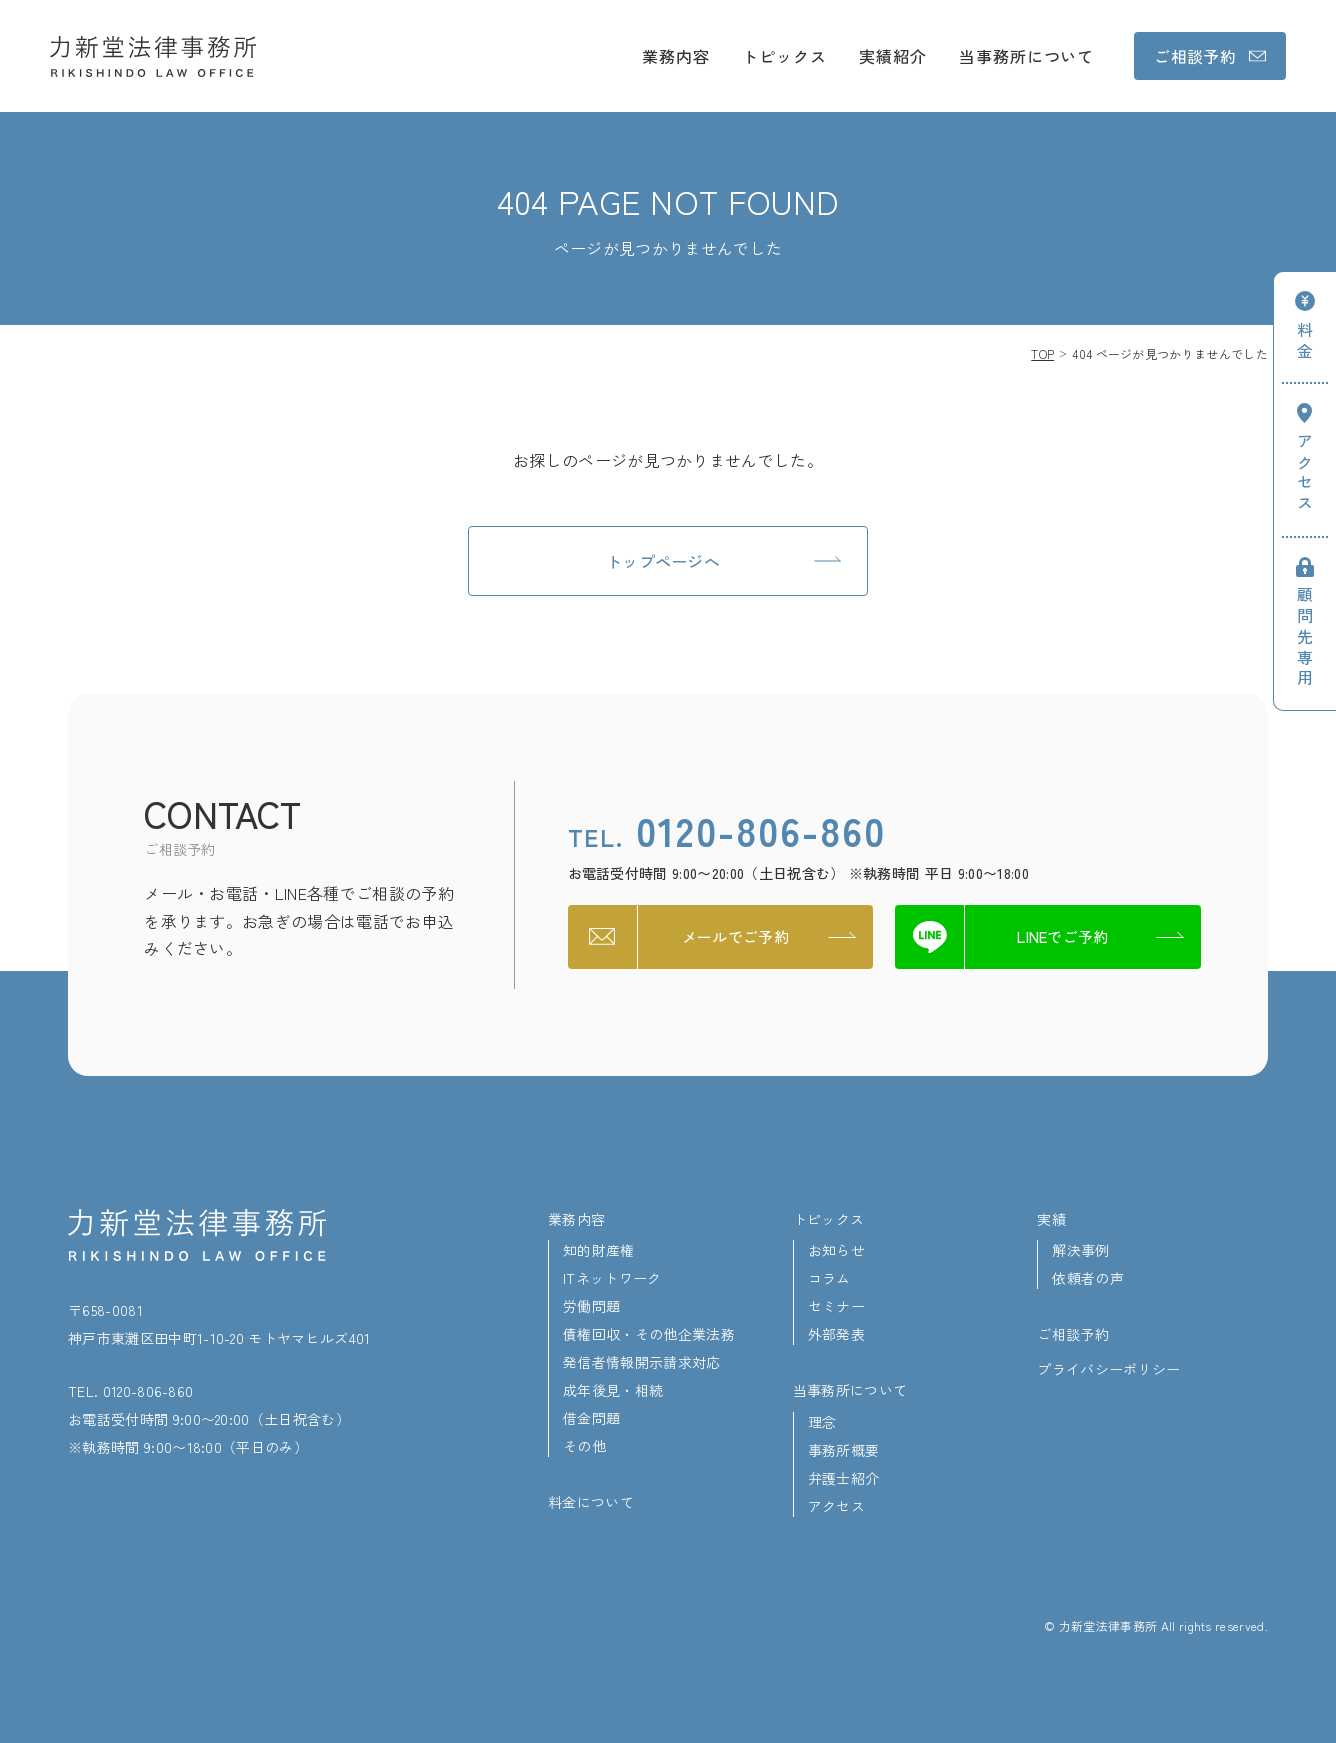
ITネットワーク (612, 1278)
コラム (829, 1278)
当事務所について (1027, 56)
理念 (822, 1422)
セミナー (836, 1306)
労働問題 (591, 1306)
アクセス (836, 1506)
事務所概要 (844, 1450)
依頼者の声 (1088, 1278)
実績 (1051, 1219)
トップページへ (663, 561)
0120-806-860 (727, 829)
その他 (584, 1446)
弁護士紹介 (844, 1478)
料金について (591, 1502)
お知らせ (836, 1250)
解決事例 (1080, 1250)
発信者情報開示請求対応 (642, 1362)
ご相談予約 (1073, 1334)
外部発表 (836, 1334)
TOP (1042, 353)
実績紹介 (893, 56)
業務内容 (676, 56)
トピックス (784, 56)
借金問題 (591, 1418)
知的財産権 (599, 1250)
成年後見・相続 (613, 1390)
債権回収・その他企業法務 (649, 1334)
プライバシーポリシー (1108, 1369)
